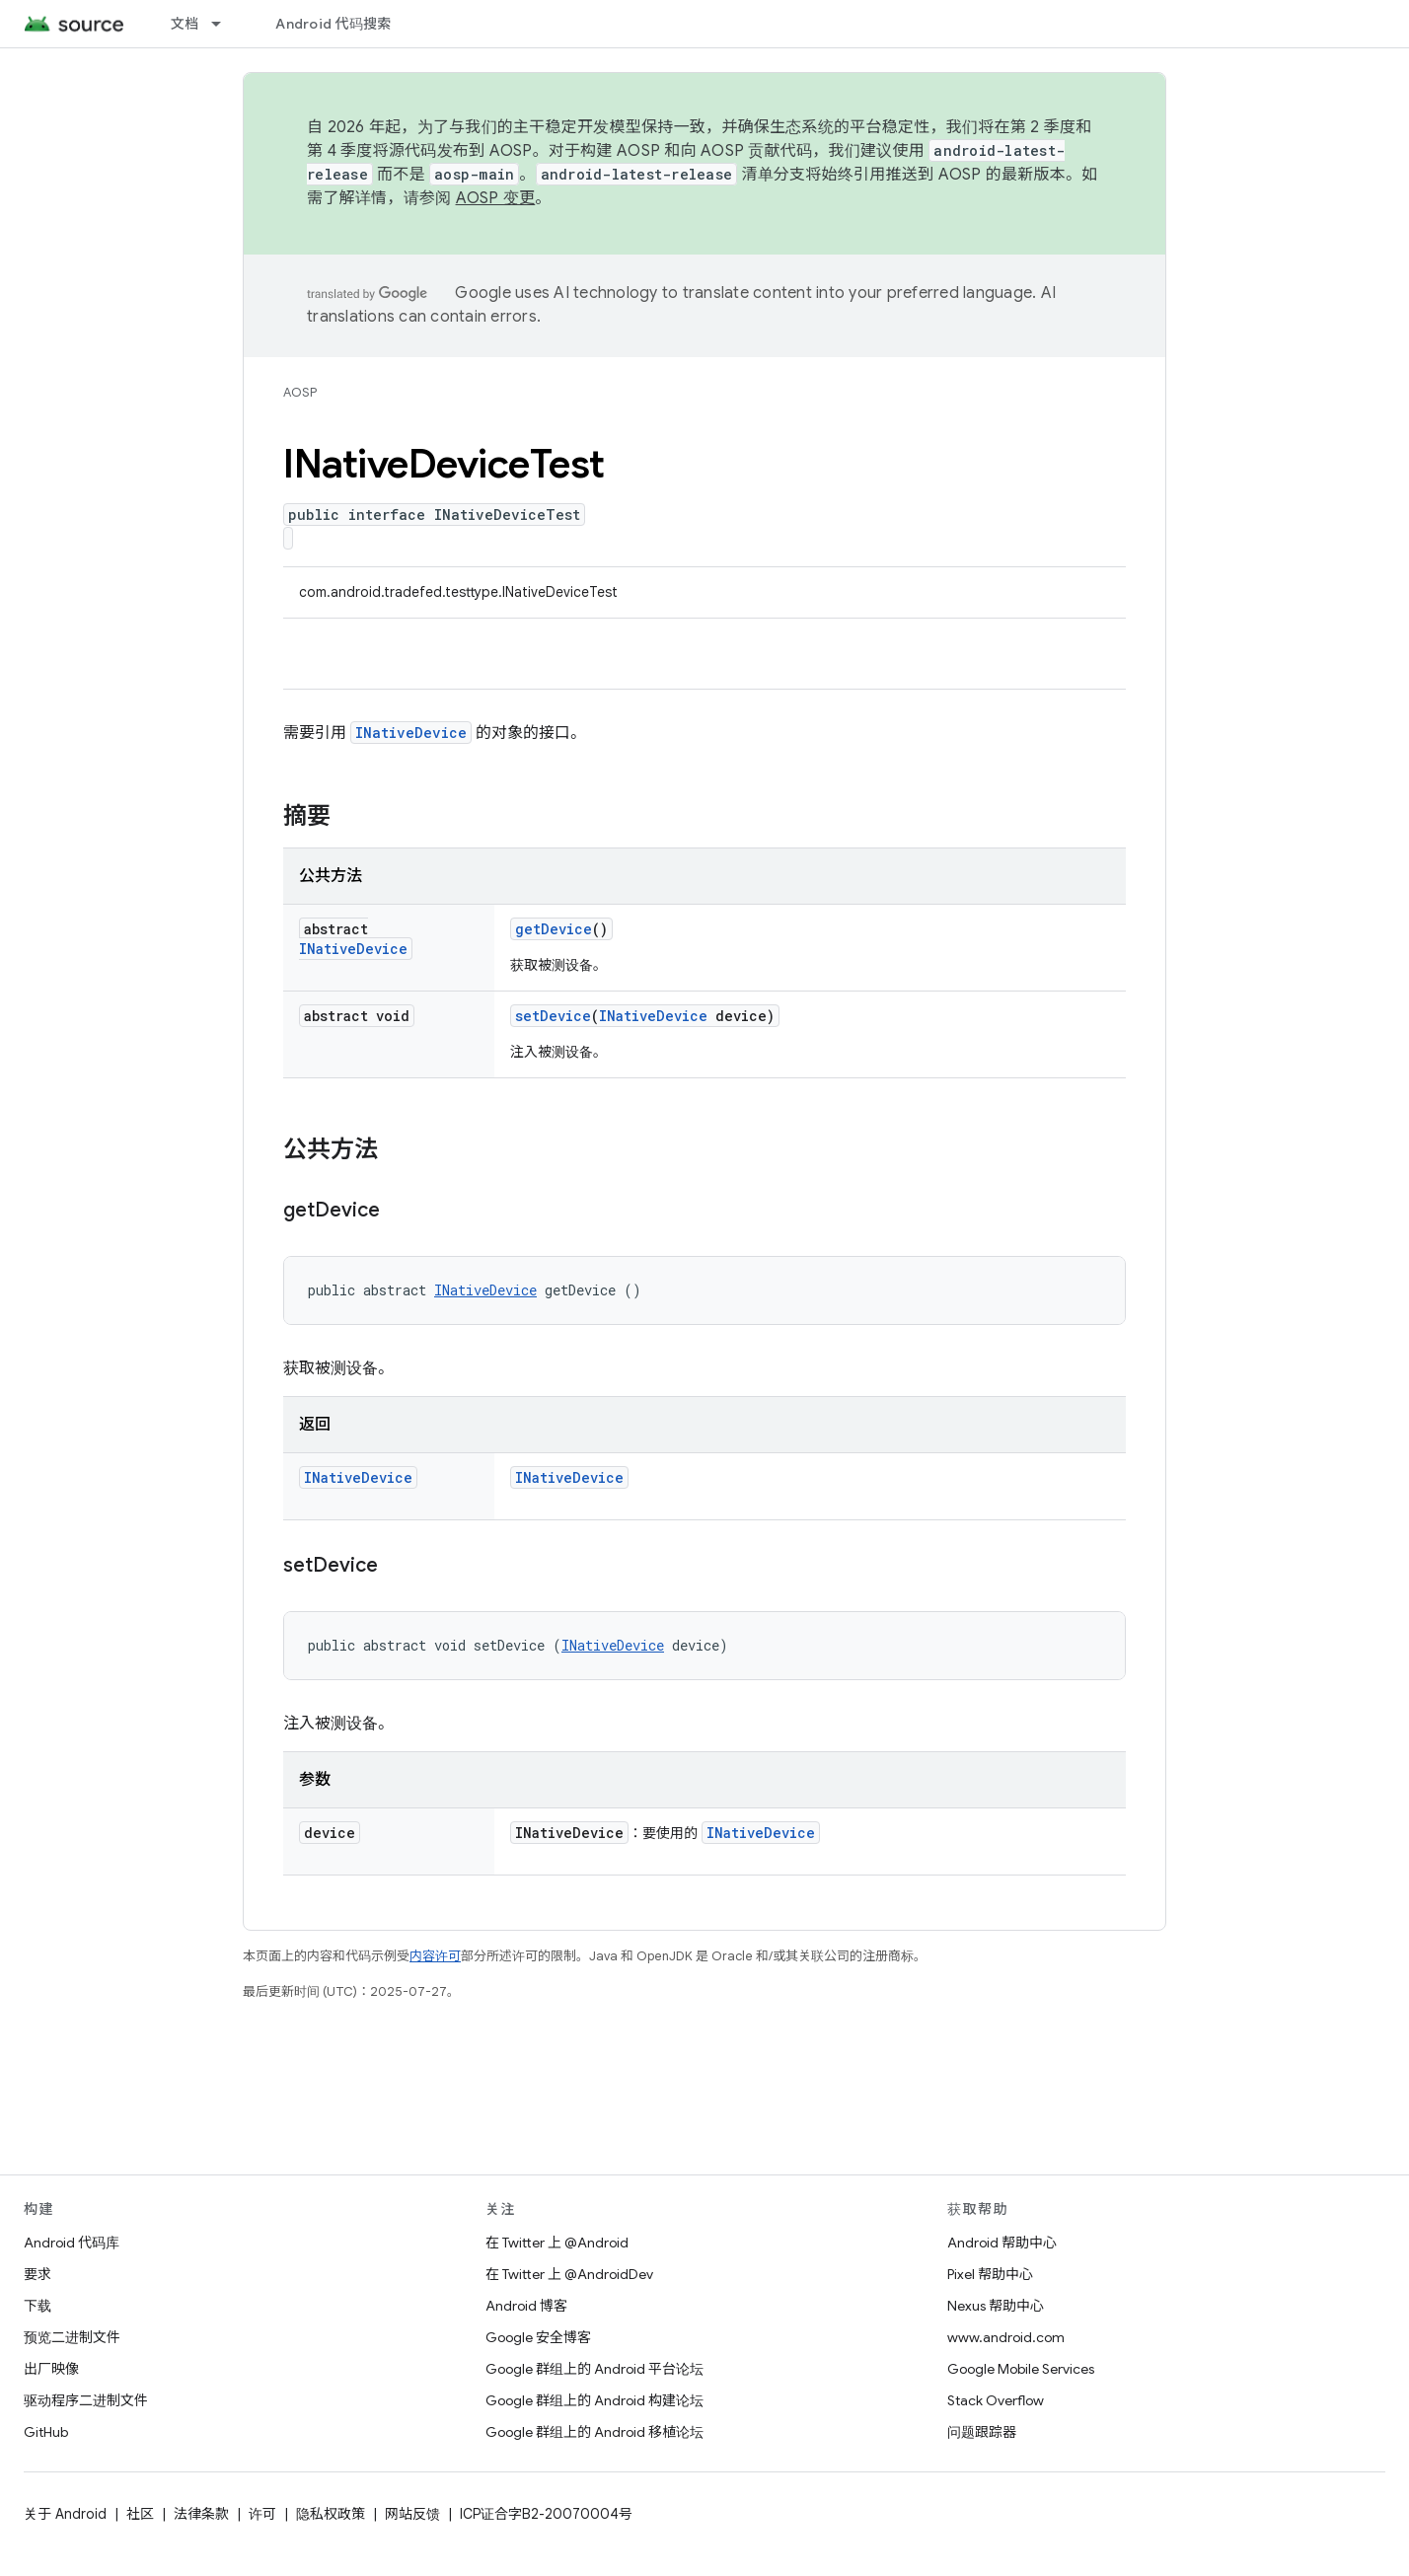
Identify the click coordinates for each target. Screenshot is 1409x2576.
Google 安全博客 (538, 2337)
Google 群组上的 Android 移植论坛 (594, 2432)
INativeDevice (411, 732)
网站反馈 (412, 2514)
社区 (140, 2514)
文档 (185, 24)
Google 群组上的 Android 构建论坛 (594, 2400)
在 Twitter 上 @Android (557, 2242)
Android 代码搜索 (333, 24)
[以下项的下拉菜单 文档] (225, 23)
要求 (37, 2274)
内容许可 (435, 1956)
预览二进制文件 (72, 2337)
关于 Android (65, 2514)
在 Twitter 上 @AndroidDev (569, 2274)
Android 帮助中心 (1002, 2242)
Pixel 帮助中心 (990, 2274)
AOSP (300, 392)
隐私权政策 (330, 2514)
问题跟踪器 (981, 2432)
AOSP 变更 (496, 198)
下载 (37, 2306)
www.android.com (1006, 2337)
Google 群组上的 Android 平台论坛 (594, 2369)
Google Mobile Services (1020, 2369)
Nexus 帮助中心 (995, 2306)
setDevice (553, 1015)
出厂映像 (51, 2369)
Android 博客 (526, 2306)
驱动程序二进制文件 (86, 2400)
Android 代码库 (71, 2242)
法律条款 (201, 2514)
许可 (262, 2514)
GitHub (46, 2432)
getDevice (553, 929)
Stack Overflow (995, 2400)
